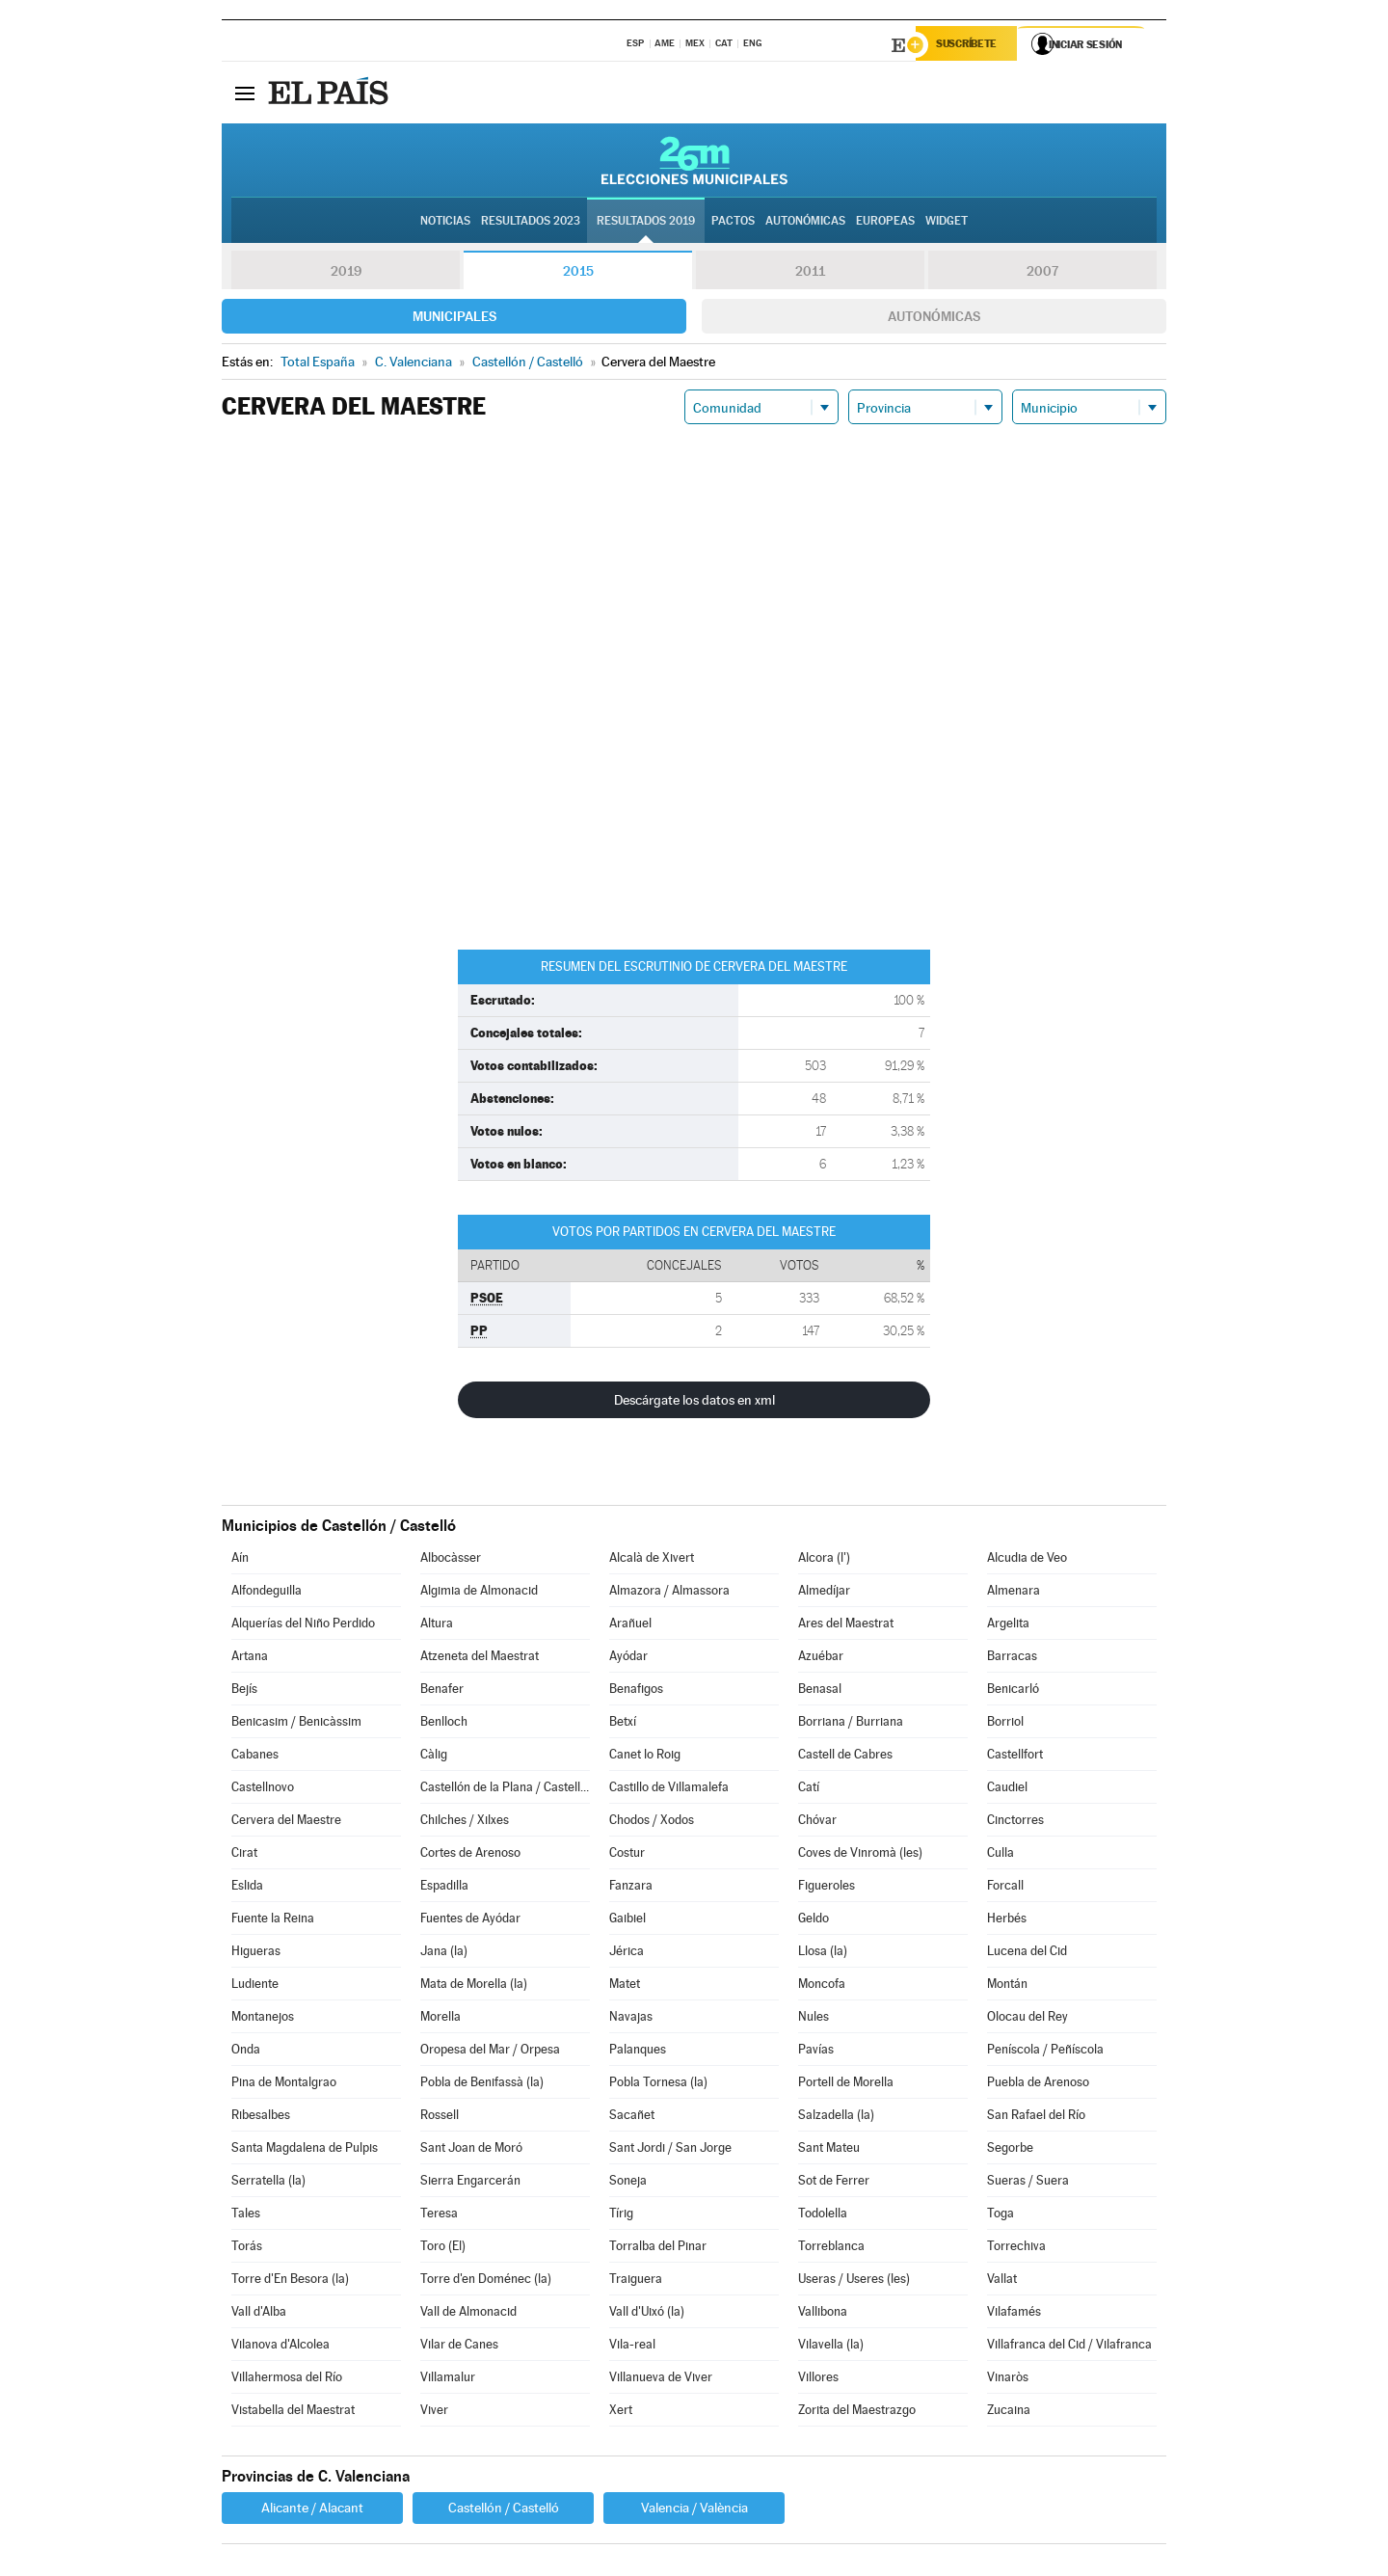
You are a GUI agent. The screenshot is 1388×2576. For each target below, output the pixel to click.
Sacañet (631, 2117)
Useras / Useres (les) (854, 2281)
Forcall (1005, 1888)
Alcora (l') (824, 1560)
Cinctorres (1015, 1822)
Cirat (244, 1855)
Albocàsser (450, 1560)
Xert (620, 2412)
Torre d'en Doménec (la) (485, 2281)
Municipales (454, 319)
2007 (1042, 274)
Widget (946, 222)
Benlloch (443, 1724)
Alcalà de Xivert (651, 1560)
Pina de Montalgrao (283, 2085)
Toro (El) (443, 2248)
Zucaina (1008, 2412)
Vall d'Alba (258, 2314)
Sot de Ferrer (833, 2183)
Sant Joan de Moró (471, 2150)
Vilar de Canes (459, 2347)
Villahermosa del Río (286, 2380)
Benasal (819, 1691)
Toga (1000, 2216)
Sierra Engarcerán (470, 2183)
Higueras (255, 1953)
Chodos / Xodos (651, 1822)
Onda (245, 2052)
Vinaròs (1007, 2380)
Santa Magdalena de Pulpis (304, 2150)
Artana (249, 1658)
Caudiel (1007, 1790)
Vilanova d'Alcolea (280, 2347)
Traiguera (635, 2281)
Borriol (1005, 1724)
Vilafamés (1014, 2314)
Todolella (822, 2216)
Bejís (244, 1691)
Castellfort (1015, 1757)
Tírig (621, 2216)
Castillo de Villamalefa (669, 1790)
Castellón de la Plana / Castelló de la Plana (505, 1790)
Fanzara (631, 1888)
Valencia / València (694, 2510)
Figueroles (826, 1888)
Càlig (433, 1757)
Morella (440, 2019)
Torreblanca (831, 2248)
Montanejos (262, 2019)
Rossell (439, 2117)
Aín (240, 1560)
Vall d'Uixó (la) (646, 2314)
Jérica (626, 1953)
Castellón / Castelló (503, 2510)
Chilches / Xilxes (464, 1822)
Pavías (816, 2052)
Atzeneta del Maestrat (479, 1658)
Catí (808, 1790)
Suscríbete (970, 45)
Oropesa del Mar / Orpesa (490, 2052)
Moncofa (821, 1986)
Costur (627, 1855)
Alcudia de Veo (1027, 1560)
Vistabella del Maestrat (293, 2412)
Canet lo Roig (645, 1757)
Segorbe (1010, 2150)
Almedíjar (824, 1593)
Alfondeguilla (266, 1593)
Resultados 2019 (646, 222)
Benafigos (636, 1691)
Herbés (1007, 1921)
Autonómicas (934, 319)
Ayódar (628, 1658)
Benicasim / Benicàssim (296, 1724)
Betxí (622, 1724)
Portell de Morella (846, 2085)
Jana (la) (443, 1953)
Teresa (439, 2216)
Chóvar (817, 1822)
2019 (346, 274)
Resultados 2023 (530, 222)
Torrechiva (1016, 2248)
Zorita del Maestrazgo (857, 2412)
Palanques (637, 2052)
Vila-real (632, 2347)
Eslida (247, 1888)
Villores (818, 2380)
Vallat (1002, 2281)
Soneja (628, 2183)
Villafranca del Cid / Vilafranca (1069, 2347)
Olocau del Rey (1027, 2019)
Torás (246, 2248)
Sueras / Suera (1028, 2183)
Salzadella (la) (836, 2117)
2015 (578, 274)
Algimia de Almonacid (479, 1593)
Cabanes (255, 1757)
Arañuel (630, 1626)
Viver (434, 2412)
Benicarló (1013, 1691)
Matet (624, 1986)
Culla (1000, 1855)
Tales (245, 2216)
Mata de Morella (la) (473, 1986)
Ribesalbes (260, 2117)
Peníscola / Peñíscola (1045, 2052)
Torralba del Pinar (658, 2248)
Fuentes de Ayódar (470, 1921)
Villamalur (447, 2380)
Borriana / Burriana (850, 1724)
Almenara (1013, 1593)
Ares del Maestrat (846, 1626)
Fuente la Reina (272, 1921)
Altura (436, 1626)
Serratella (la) (268, 2183)
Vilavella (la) (831, 2347)
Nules (813, 2019)
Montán (1007, 1986)
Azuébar (820, 1658)
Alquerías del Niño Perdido (303, 1626)
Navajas (631, 2019)
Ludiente (255, 1986)
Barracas (1012, 1658)
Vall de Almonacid (468, 2314)
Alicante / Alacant (312, 2510)
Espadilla (444, 1888)
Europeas (885, 222)
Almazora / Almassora (669, 1593)
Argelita (1008, 1626)
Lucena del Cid (1027, 1953)
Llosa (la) (822, 1953)
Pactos (733, 222)
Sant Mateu (829, 2150)
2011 (810, 274)
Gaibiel (627, 1921)
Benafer (442, 1691)
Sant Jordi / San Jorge (670, 2150)
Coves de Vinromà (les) (860, 1855)
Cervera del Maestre (286, 1822)
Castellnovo (262, 1790)
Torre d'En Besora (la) (290, 2281)
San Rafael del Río (1036, 2117)
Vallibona (822, 2314)
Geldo (813, 1921)
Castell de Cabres (845, 1757)
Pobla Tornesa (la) (658, 2085)
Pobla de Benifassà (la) (482, 2085)
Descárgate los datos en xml (694, 1402)
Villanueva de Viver (660, 2380)
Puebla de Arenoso (1038, 2085)
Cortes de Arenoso (470, 1855)
